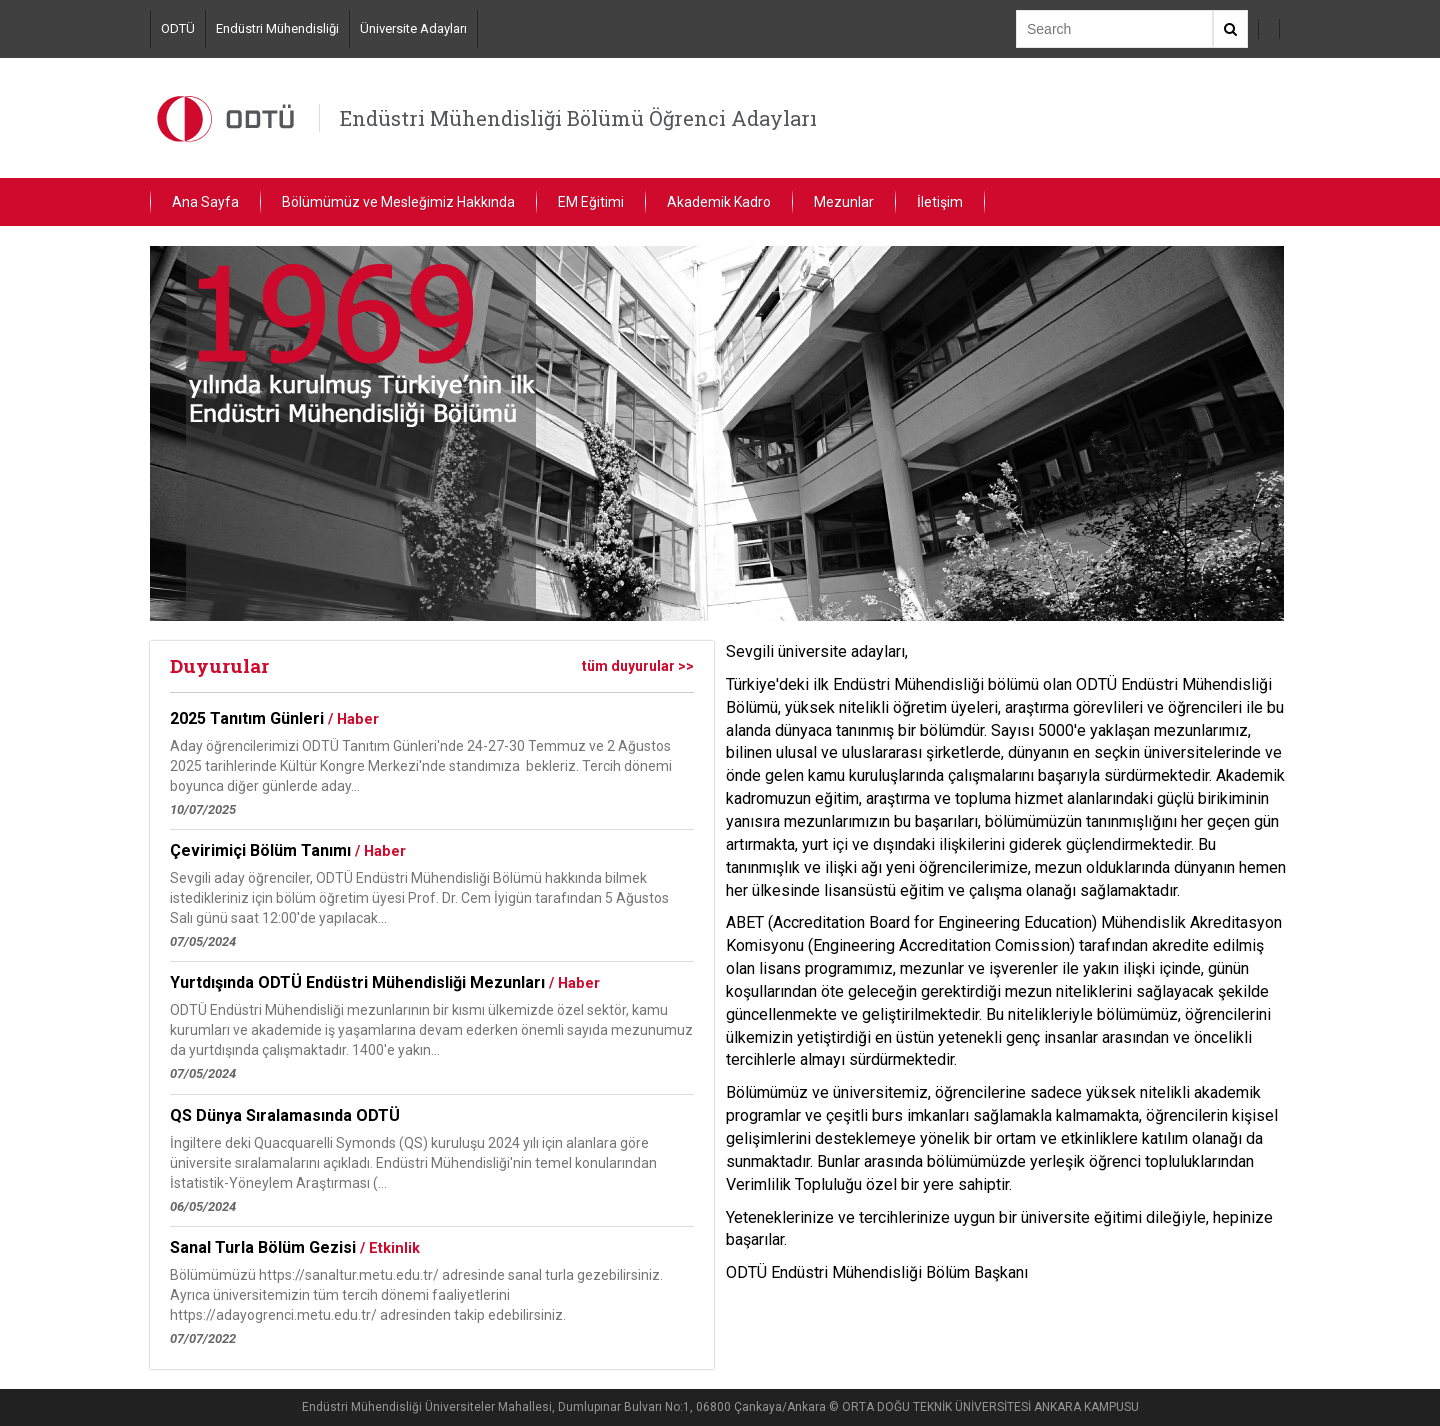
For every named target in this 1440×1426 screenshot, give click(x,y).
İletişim (940, 202)
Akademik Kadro (719, 202)
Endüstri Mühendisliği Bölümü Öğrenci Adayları (578, 118)
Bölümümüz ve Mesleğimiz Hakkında (398, 202)
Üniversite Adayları (413, 28)
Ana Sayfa (205, 202)
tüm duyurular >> (638, 666)
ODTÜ (178, 28)
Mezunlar (844, 202)
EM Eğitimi (591, 202)
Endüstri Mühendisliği (277, 28)
